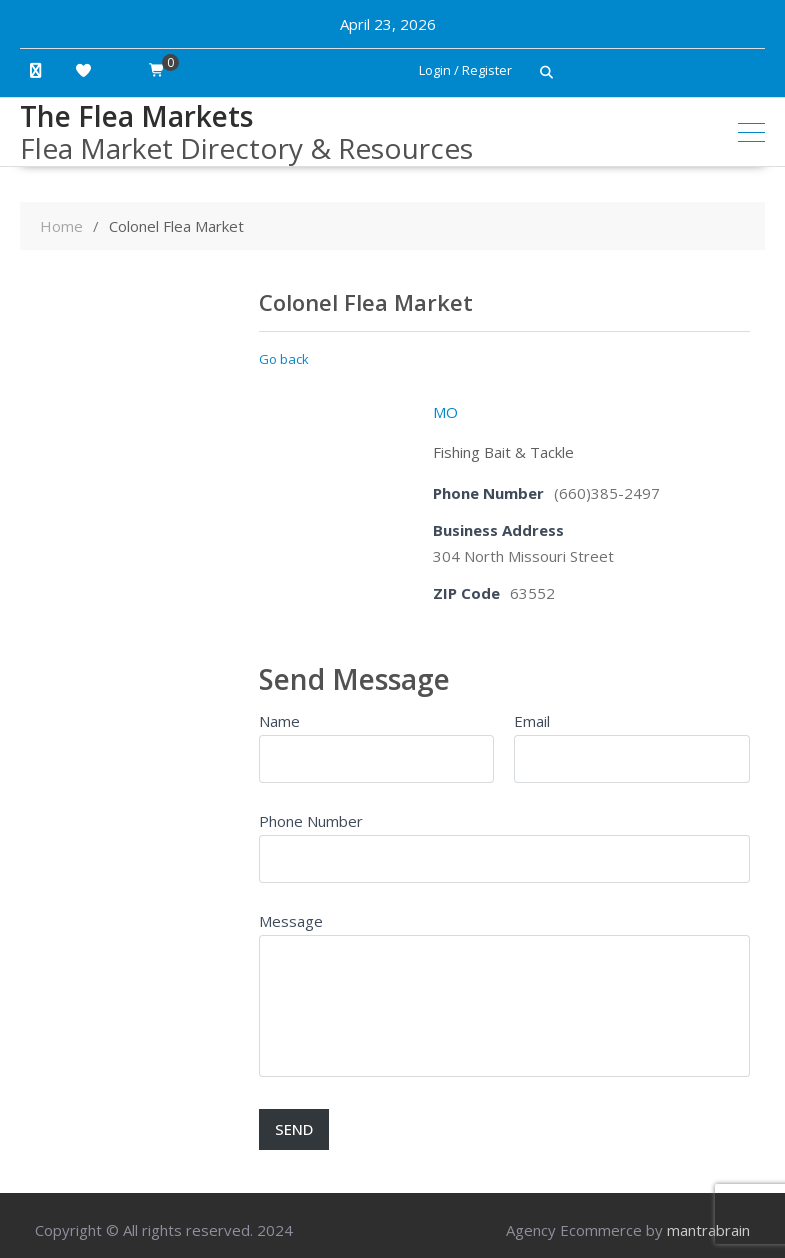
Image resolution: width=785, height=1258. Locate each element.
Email (532, 721)
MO (445, 412)
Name (279, 721)
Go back (284, 359)
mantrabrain (708, 1230)
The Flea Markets (136, 116)
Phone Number (311, 821)
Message (291, 921)
